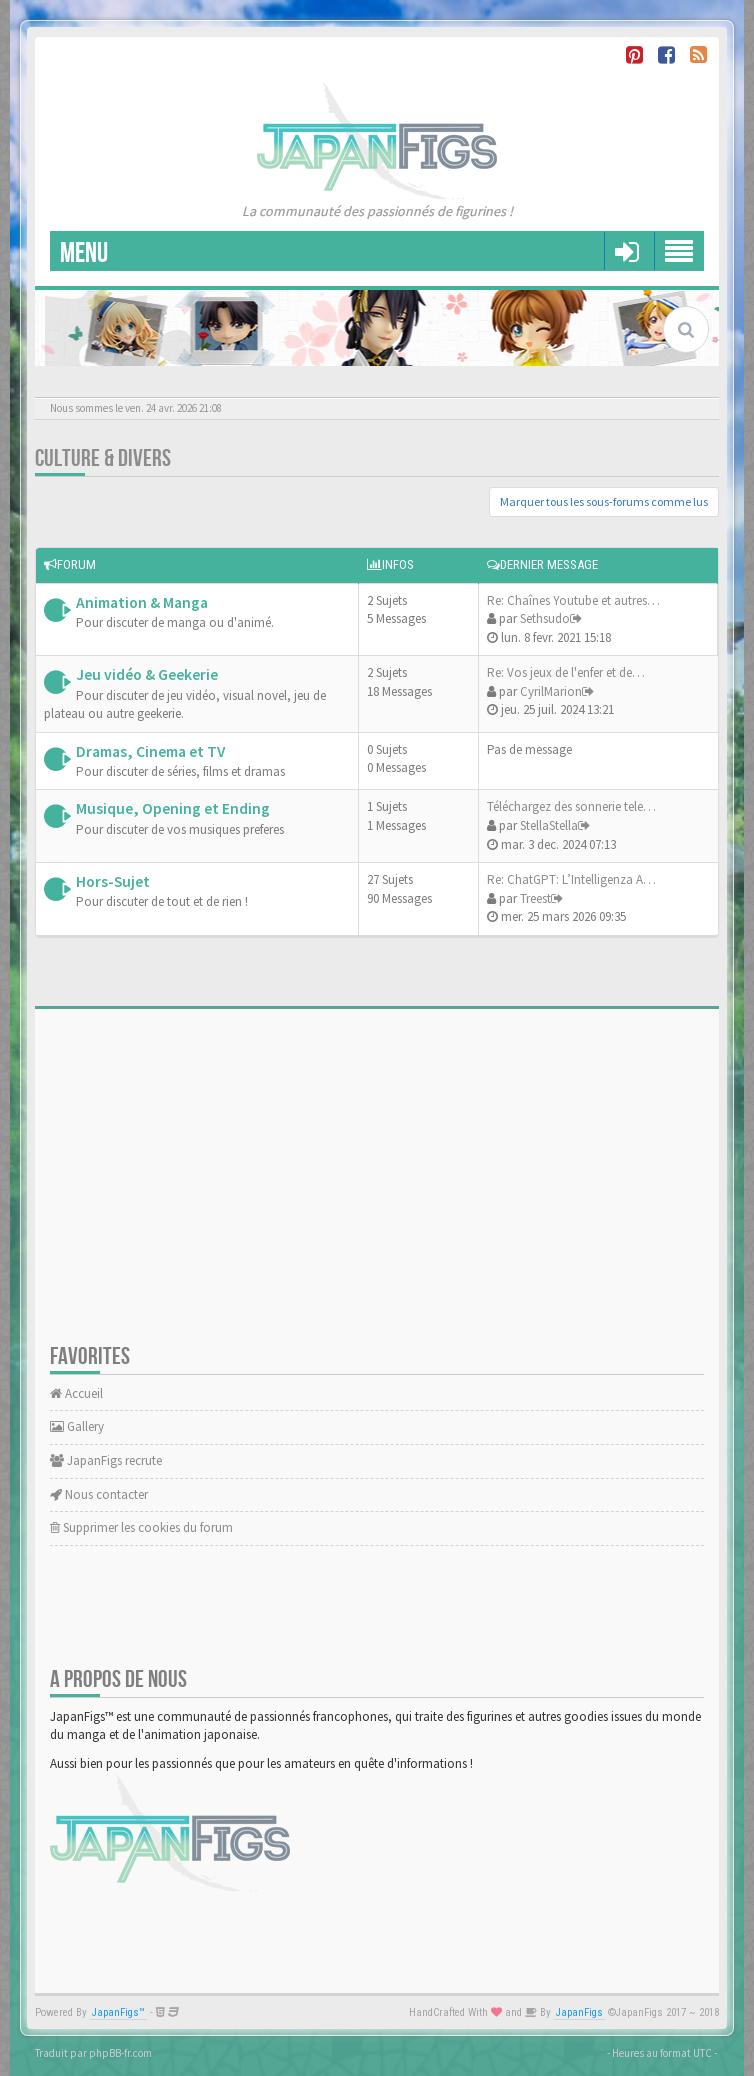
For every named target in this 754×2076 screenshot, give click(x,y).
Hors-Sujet (113, 881)
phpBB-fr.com (120, 2053)
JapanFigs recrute (106, 1460)
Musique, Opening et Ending (173, 808)
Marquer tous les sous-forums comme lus (604, 501)
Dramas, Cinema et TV (150, 751)
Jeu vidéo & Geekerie (147, 674)
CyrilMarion (551, 691)
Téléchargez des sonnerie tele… (571, 806)
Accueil (76, 1393)
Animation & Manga (142, 602)
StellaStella (549, 825)
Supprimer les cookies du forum (141, 1527)
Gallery (77, 1426)
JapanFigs (579, 2012)
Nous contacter (99, 1494)
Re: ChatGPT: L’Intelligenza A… (571, 879)
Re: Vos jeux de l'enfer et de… (566, 672)
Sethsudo (545, 618)
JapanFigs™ (118, 2012)
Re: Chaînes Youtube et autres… (573, 600)
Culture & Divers (103, 458)
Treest (535, 898)
